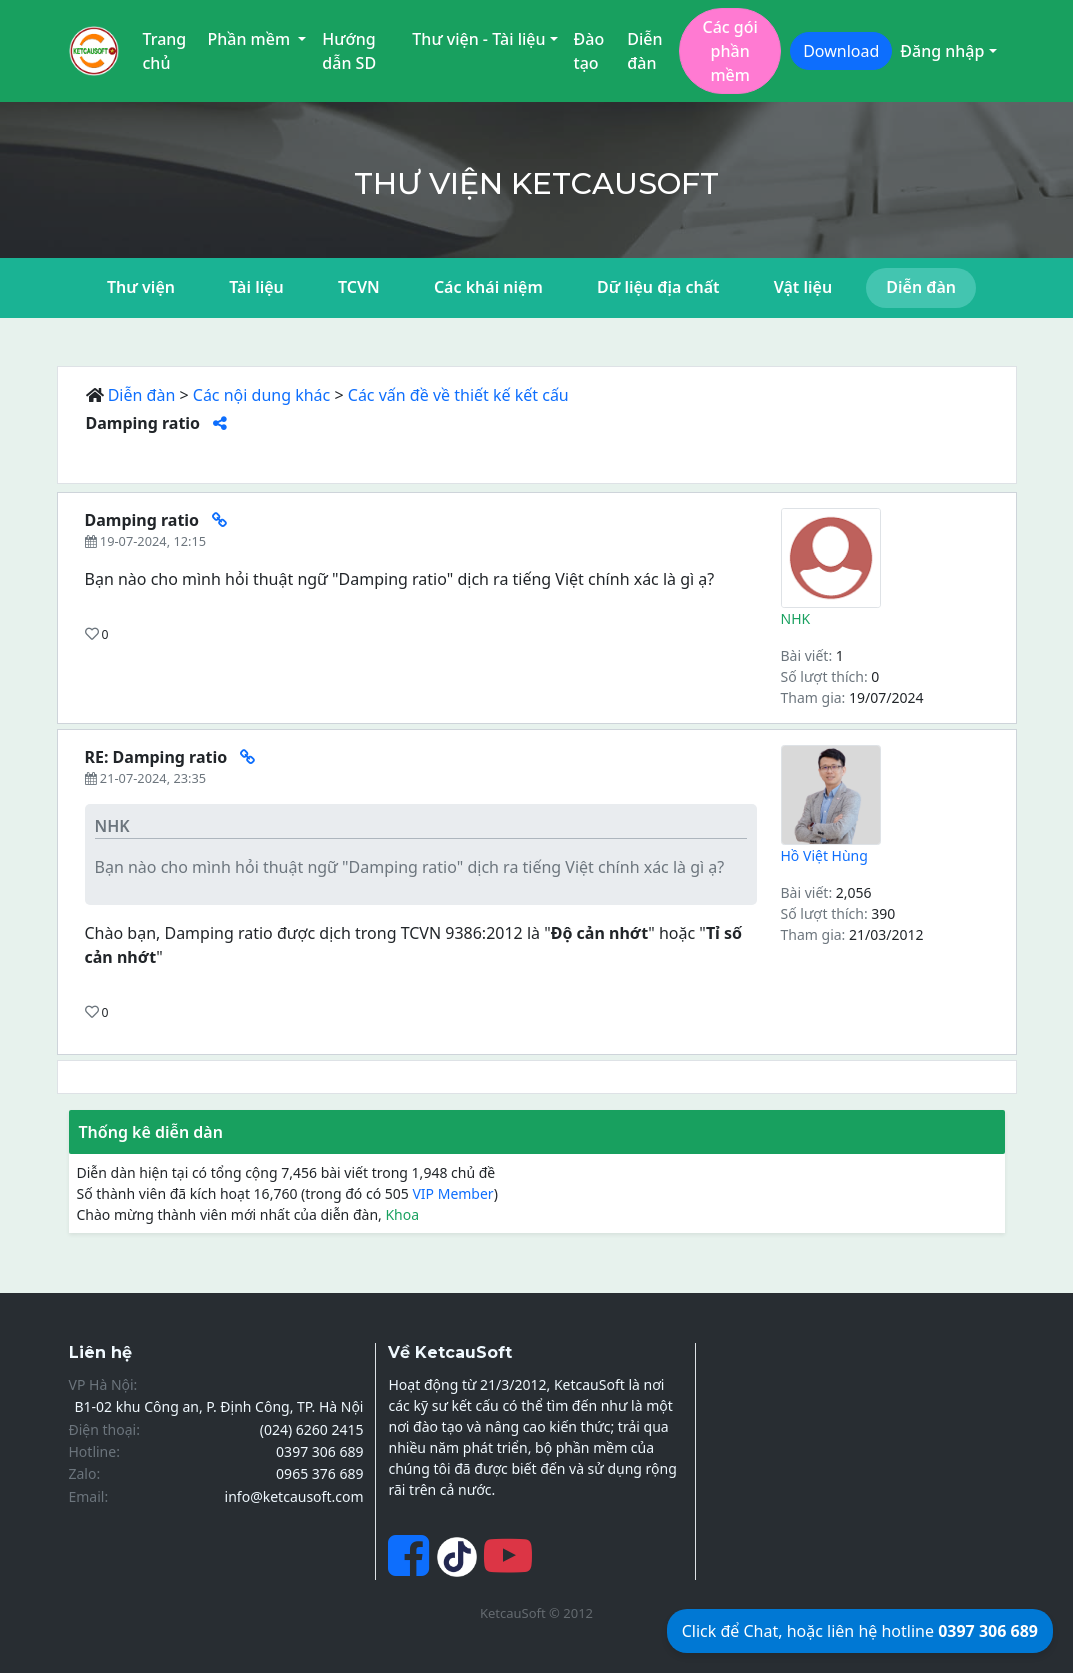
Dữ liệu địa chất (658, 287)
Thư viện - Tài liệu (478, 39)
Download (841, 51)
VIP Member (452, 1193)
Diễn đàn (644, 51)
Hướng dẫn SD (349, 51)
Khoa (402, 1214)
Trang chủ (165, 51)
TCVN (359, 287)
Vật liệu (803, 287)
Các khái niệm (488, 287)
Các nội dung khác (262, 395)
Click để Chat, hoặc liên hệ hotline (860, 1631)
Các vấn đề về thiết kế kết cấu (458, 395)
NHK (796, 618)
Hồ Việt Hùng (824, 855)
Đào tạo (589, 51)
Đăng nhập (942, 51)
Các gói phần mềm (729, 51)
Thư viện (141, 287)
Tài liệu (256, 287)
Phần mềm (250, 39)
